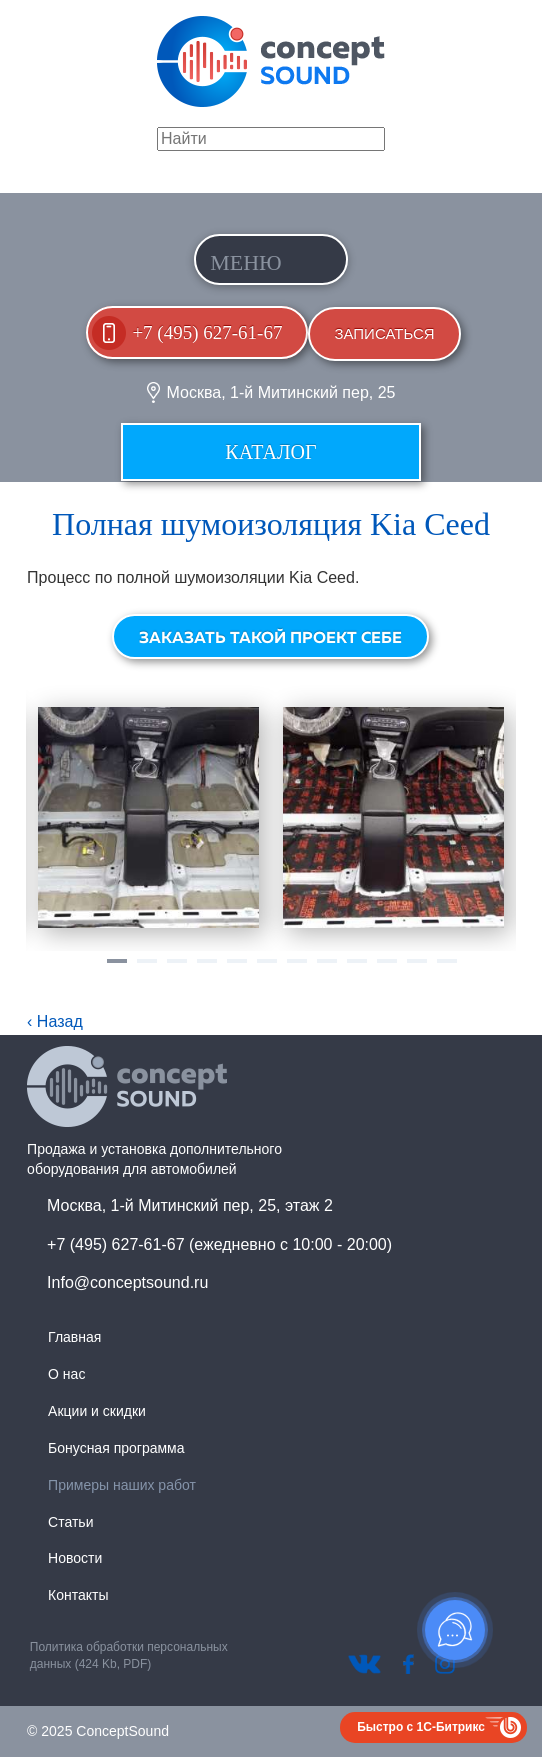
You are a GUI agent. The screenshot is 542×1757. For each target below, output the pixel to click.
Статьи (70, 1522)
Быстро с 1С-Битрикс (421, 1727)
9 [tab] (357, 969)
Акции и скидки (97, 1411)
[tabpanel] (148, 817)
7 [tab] (297, 969)
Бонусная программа (116, 1448)
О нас (66, 1374)
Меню (246, 262)
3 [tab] (177, 969)
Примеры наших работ (122, 1485)
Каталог (270, 452)
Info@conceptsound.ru (127, 1282)
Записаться (384, 333)
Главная (74, 1337)
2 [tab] (147, 969)
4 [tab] (207, 969)
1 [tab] (117, 969)
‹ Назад (55, 1021)
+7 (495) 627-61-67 (207, 332)
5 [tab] (237, 969)
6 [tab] (267, 969)
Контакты (78, 1595)
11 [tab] (417, 969)
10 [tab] (387, 969)
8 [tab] (327, 969)
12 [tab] (447, 969)
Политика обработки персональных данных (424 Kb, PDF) (129, 1655)
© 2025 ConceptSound (98, 1731)
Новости (75, 1558)
